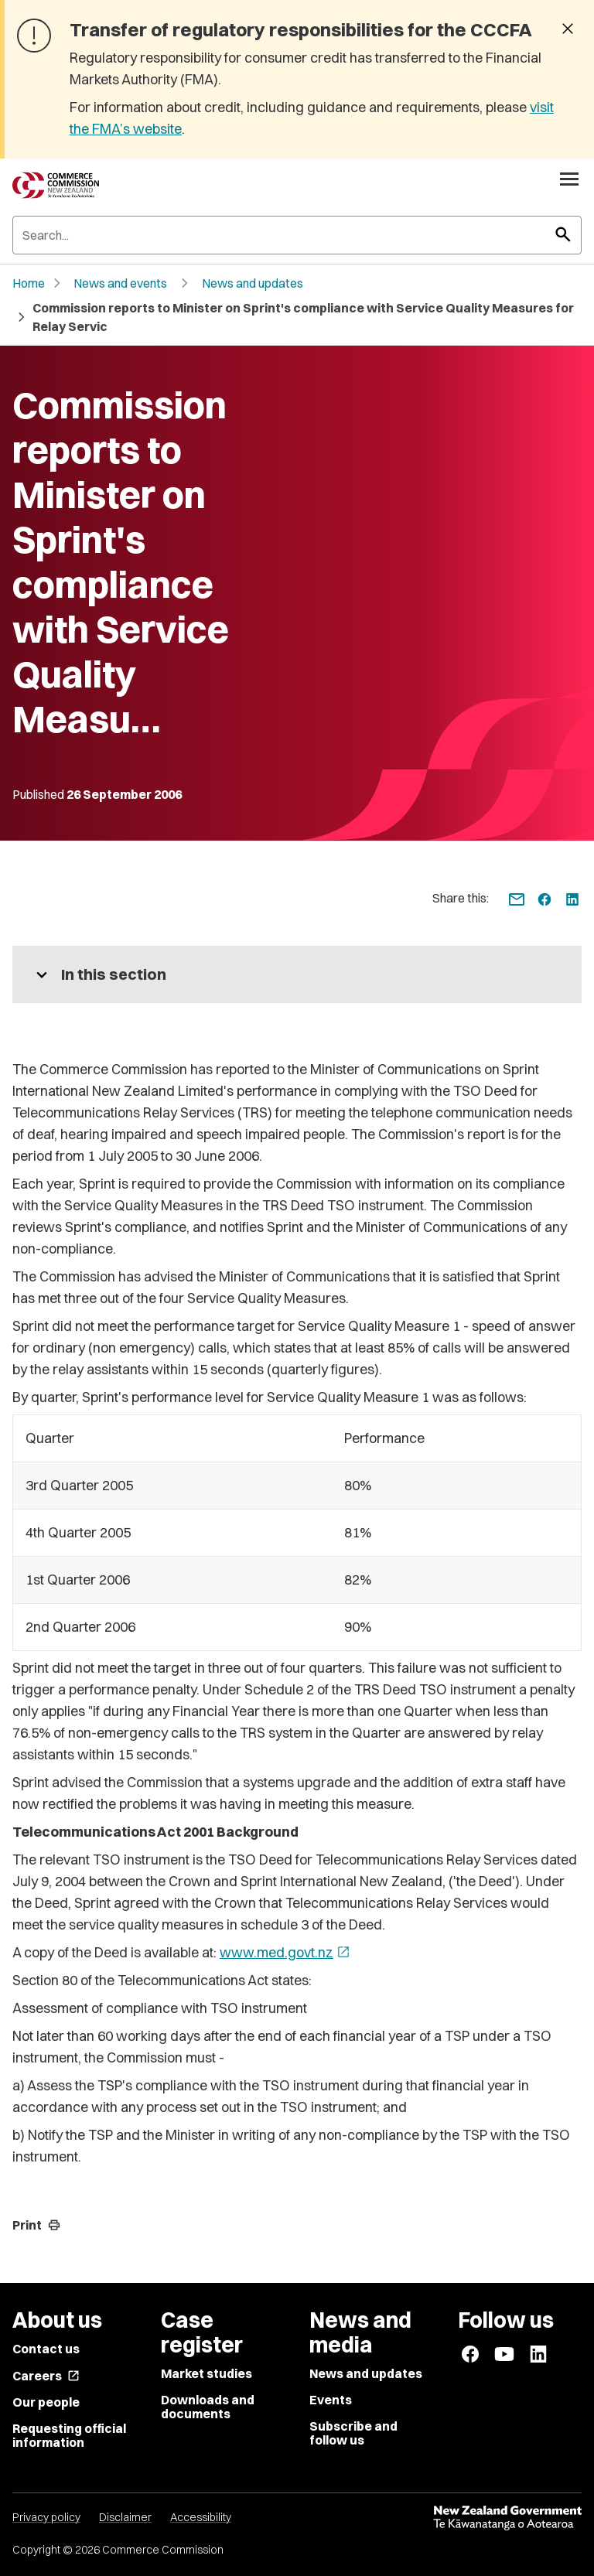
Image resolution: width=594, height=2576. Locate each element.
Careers (46, 2375)
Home (28, 283)
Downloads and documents (207, 2406)
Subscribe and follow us (353, 2433)
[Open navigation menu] (569, 178)
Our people (46, 2402)
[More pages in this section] (297, 974)
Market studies (206, 2373)
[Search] (297, 235)
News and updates (252, 283)
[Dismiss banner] (568, 30)
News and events (120, 283)
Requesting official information (69, 2435)
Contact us (46, 2348)
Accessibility (200, 2517)
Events (330, 2399)
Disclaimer (125, 2517)
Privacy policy (46, 2517)
